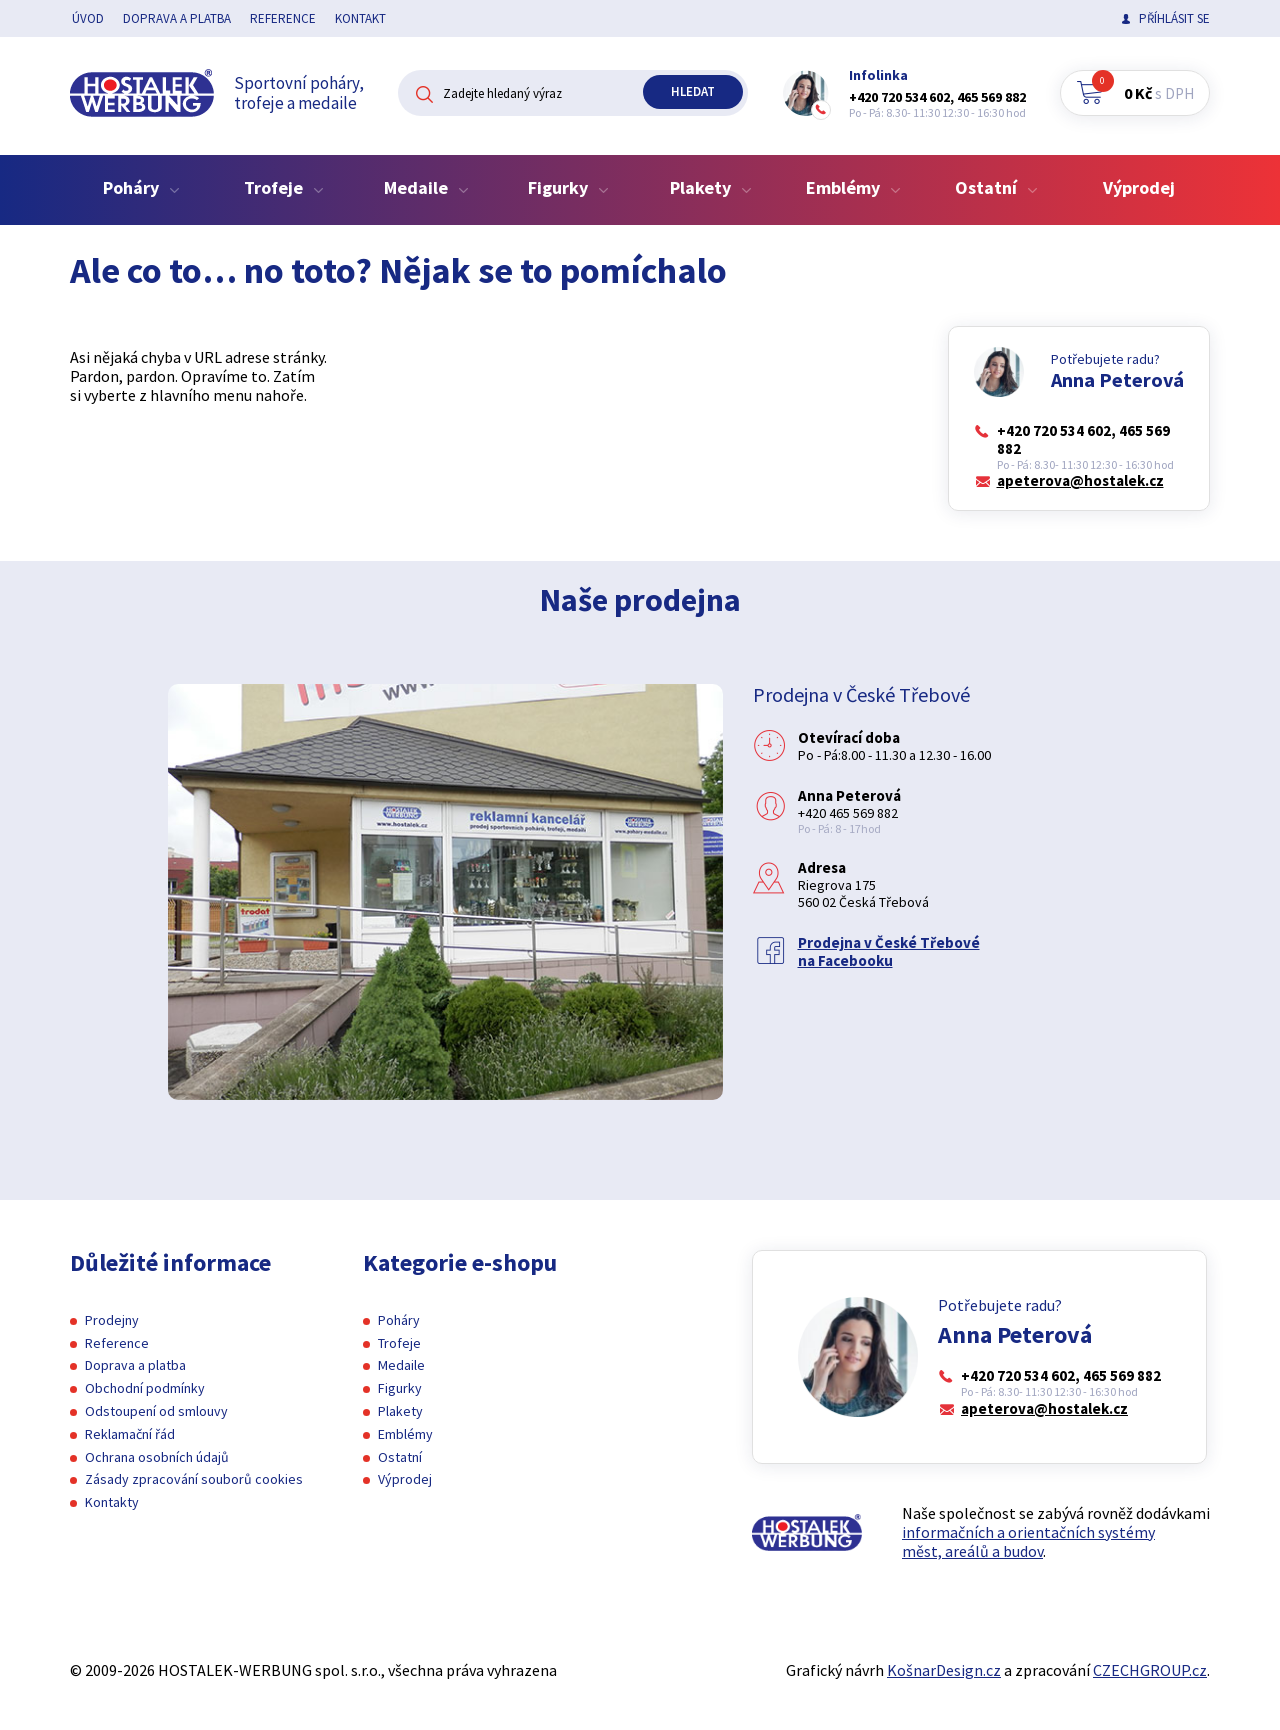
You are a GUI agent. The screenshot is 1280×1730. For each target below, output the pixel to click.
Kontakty (112, 1502)
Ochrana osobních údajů (157, 1457)
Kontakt (360, 18)
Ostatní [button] (996, 187)
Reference (283, 18)
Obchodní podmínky (145, 1388)
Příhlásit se (1174, 18)
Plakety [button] (711, 187)
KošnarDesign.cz (944, 1670)
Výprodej (1139, 187)
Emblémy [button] (853, 187)
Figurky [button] (568, 187)
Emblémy (405, 1434)
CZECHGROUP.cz (1150, 1670)
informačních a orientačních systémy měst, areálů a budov (1028, 1541)
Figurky (400, 1388)
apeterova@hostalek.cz (1080, 481)
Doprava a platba (177, 18)
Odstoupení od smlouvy (156, 1411)
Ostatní (400, 1457)
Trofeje (399, 1343)
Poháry (399, 1320)
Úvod (88, 18)
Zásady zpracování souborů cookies (194, 1479)
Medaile (401, 1365)
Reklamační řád (130, 1434)
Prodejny (112, 1320)
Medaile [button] (426, 187)
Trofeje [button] (284, 187)
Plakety (400, 1411)
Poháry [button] (141, 187)
